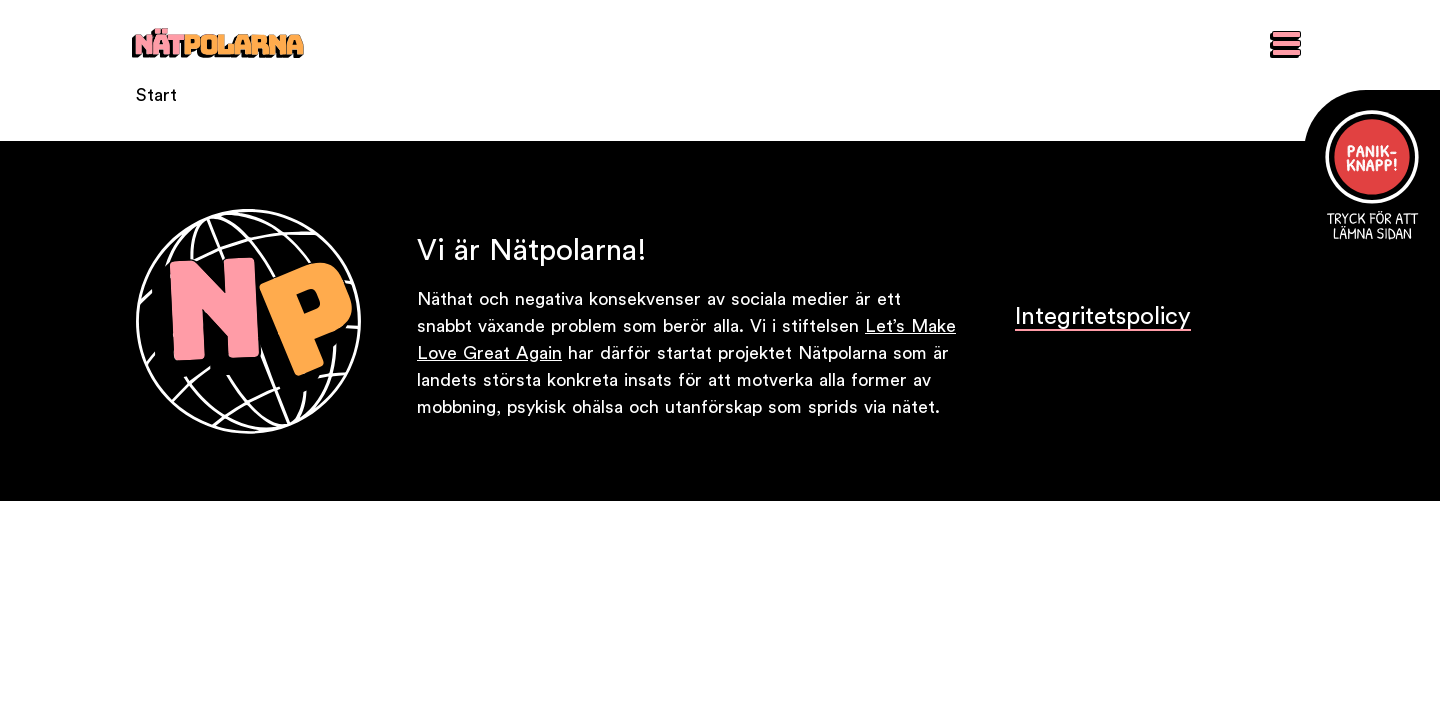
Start (156, 95)
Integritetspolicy (1103, 317)
